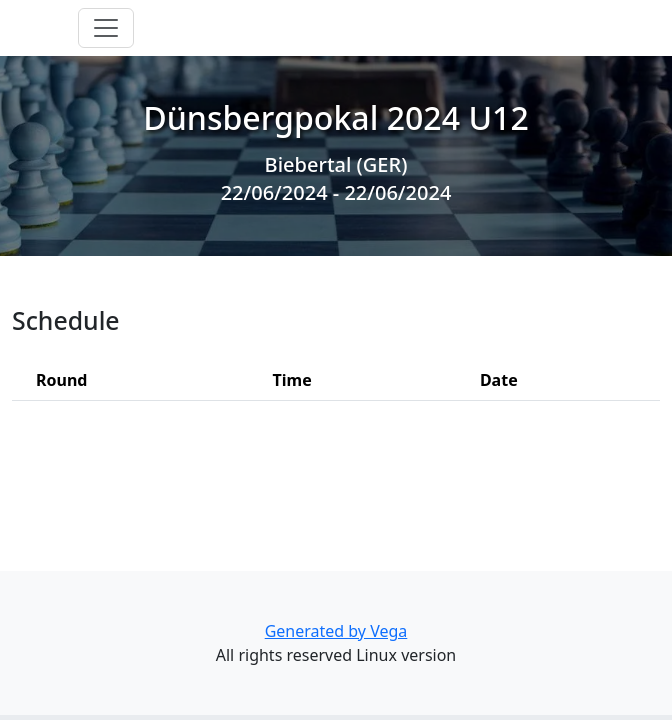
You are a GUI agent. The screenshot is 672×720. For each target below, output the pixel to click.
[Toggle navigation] (106, 28)
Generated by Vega (336, 631)
